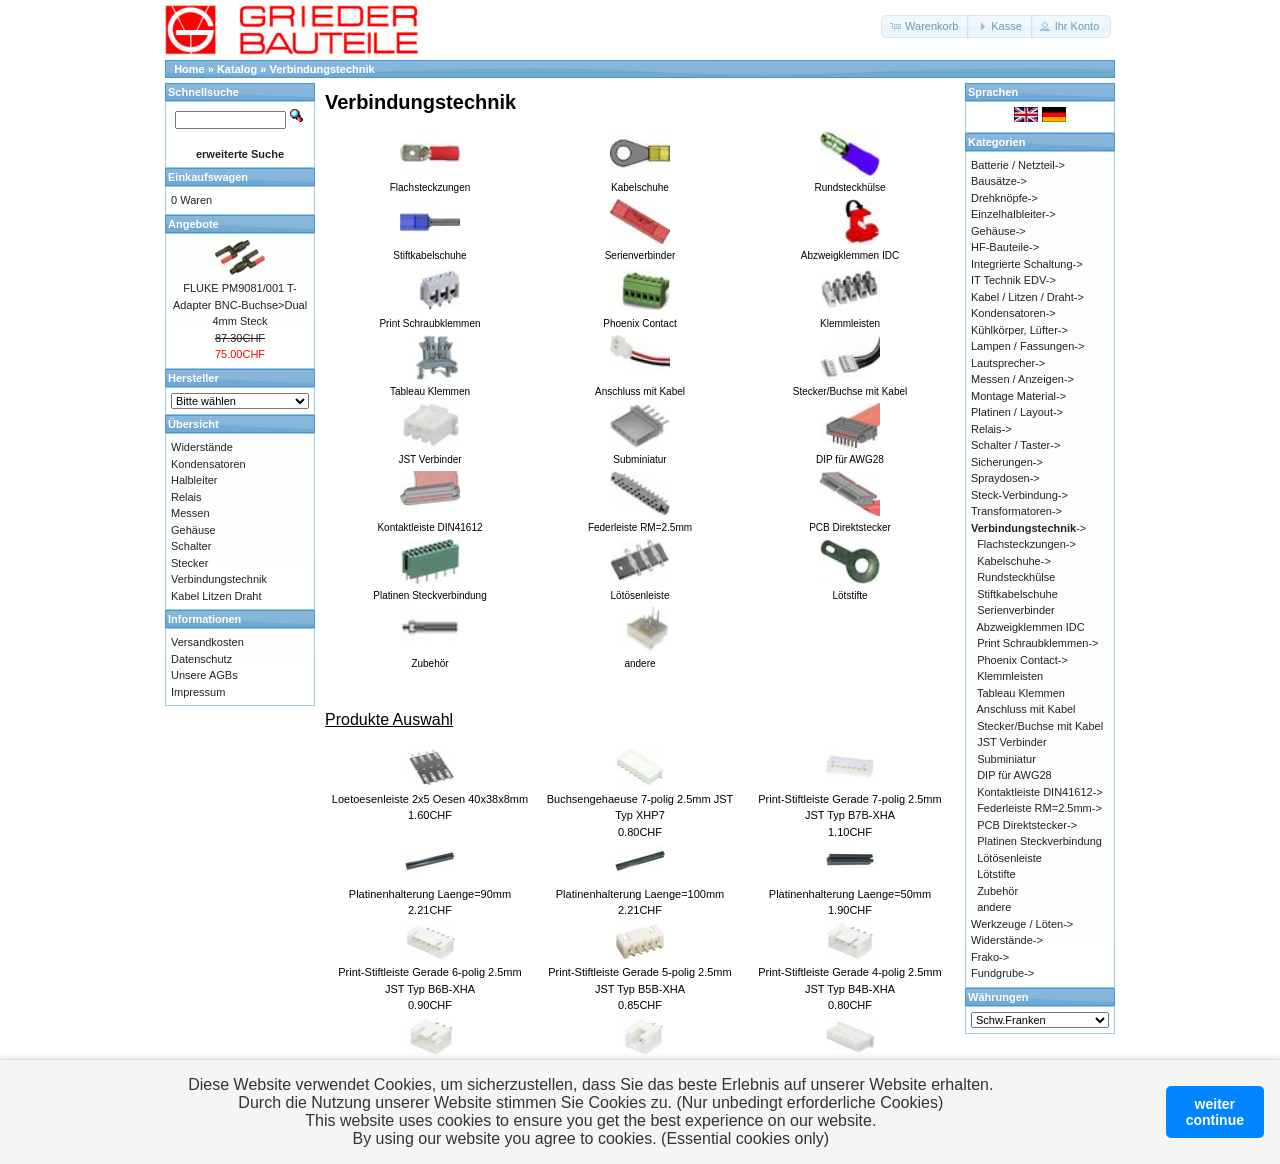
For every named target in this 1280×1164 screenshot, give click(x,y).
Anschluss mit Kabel (1026, 709)
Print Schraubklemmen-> (1037, 643)
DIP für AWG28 (1014, 775)
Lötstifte (996, 874)
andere (994, 907)
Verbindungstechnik (322, 69)
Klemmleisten (1010, 676)
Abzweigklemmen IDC (1031, 627)
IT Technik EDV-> (1013, 280)
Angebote (193, 224)
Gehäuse (193, 530)
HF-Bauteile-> (1005, 247)
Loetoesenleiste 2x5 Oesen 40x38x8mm (430, 799)
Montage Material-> (1018, 396)
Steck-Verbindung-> (1019, 495)
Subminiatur (1006, 759)
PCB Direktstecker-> (1027, 825)
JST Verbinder (1012, 742)
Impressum (198, 692)
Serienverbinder (1016, 610)
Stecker (189, 563)
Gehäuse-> (998, 231)
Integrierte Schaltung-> (1027, 264)
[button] (925, 26)
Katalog (237, 69)
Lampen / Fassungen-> (1027, 346)
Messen (190, 513)
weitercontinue (1215, 1112)
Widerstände (202, 447)
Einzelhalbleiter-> (1013, 214)
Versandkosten (207, 642)
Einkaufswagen (208, 177)
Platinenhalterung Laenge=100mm (640, 894)
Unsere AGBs (204, 675)
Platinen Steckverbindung (1039, 841)
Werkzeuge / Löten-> (1022, 924)
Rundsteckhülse (1016, 577)
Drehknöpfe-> (1004, 198)
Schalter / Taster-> (1015, 445)
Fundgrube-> (1002, 973)
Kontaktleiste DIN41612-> (1040, 792)
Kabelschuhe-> (1014, 561)
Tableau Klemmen (1021, 693)
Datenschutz (201, 659)
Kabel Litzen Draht (216, 596)
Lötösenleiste (1009, 858)
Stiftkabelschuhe (1017, 594)
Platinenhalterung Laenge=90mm (430, 894)
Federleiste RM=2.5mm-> (1039, 808)
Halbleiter (194, 480)
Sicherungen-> (1007, 462)
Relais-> (991, 429)
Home (189, 69)
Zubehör (997, 891)
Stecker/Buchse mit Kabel (1040, 726)
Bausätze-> (999, 181)
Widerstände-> (1007, 940)
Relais (186, 497)
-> (1028, 528)
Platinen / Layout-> (1017, 412)
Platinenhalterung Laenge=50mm (850, 894)
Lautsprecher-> (1008, 363)
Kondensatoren (208, 464)
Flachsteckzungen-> (1026, 544)
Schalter (191, 546)
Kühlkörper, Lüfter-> (1019, 330)
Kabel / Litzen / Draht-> (1027, 297)
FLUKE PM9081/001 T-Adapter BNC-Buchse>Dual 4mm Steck (240, 304)
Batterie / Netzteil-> (1018, 165)
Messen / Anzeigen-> (1022, 379)
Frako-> (990, 957)
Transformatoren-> (1016, 511)
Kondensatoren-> (1013, 313)
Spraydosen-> (1005, 478)
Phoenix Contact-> (1022, 660)
